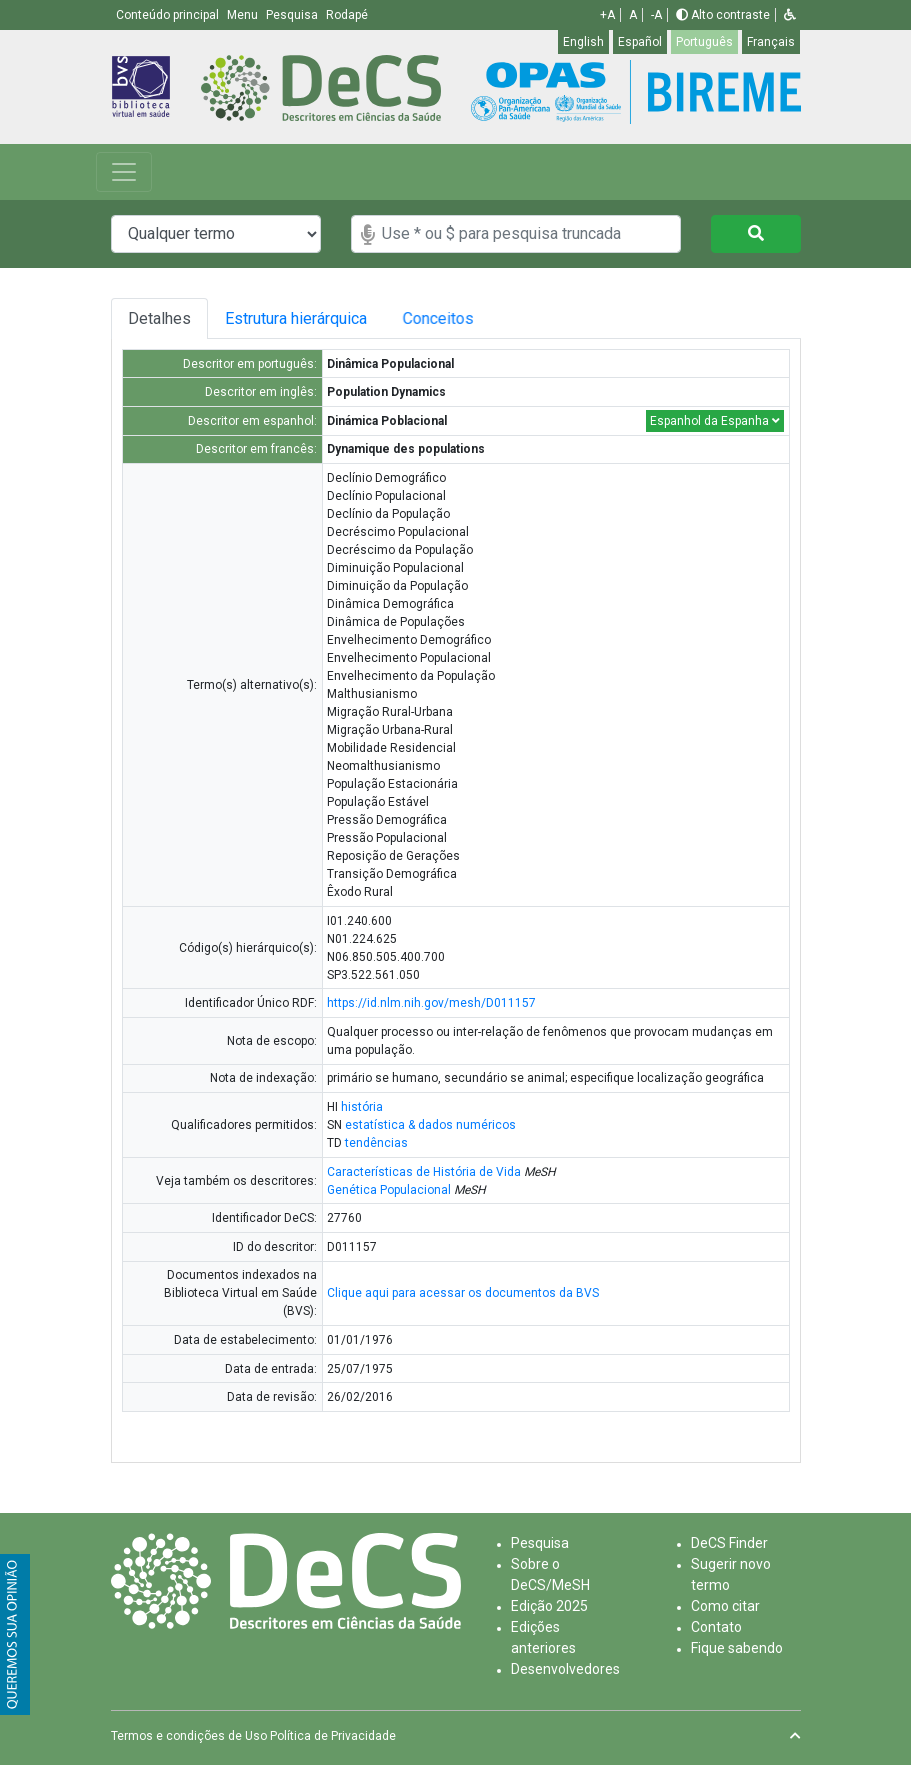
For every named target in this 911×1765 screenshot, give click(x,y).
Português (704, 42)
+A (607, 15)
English (583, 42)
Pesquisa (540, 1543)
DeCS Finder (729, 1543)
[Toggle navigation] (124, 172)
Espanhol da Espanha (715, 421)
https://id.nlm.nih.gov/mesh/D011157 (431, 1003)
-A (656, 15)
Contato (716, 1627)
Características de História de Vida (424, 1172)
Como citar (725, 1606)
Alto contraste (723, 15)
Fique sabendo (737, 1648)
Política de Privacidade (333, 1736)
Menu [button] (244, 15)
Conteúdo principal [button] (169, 15)
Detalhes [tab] (159, 318)
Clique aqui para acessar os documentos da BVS (463, 1293)
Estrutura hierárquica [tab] (301, 318)
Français (771, 42)
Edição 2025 (549, 1606)
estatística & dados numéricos (430, 1125)
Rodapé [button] (347, 15)
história (362, 1107)
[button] (790, 15)
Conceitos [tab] (460, 318)
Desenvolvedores (565, 1669)
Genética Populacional (389, 1190)
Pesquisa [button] (293, 15)
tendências (376, 1143)
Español (640, 42)
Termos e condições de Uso (189, 1736)
